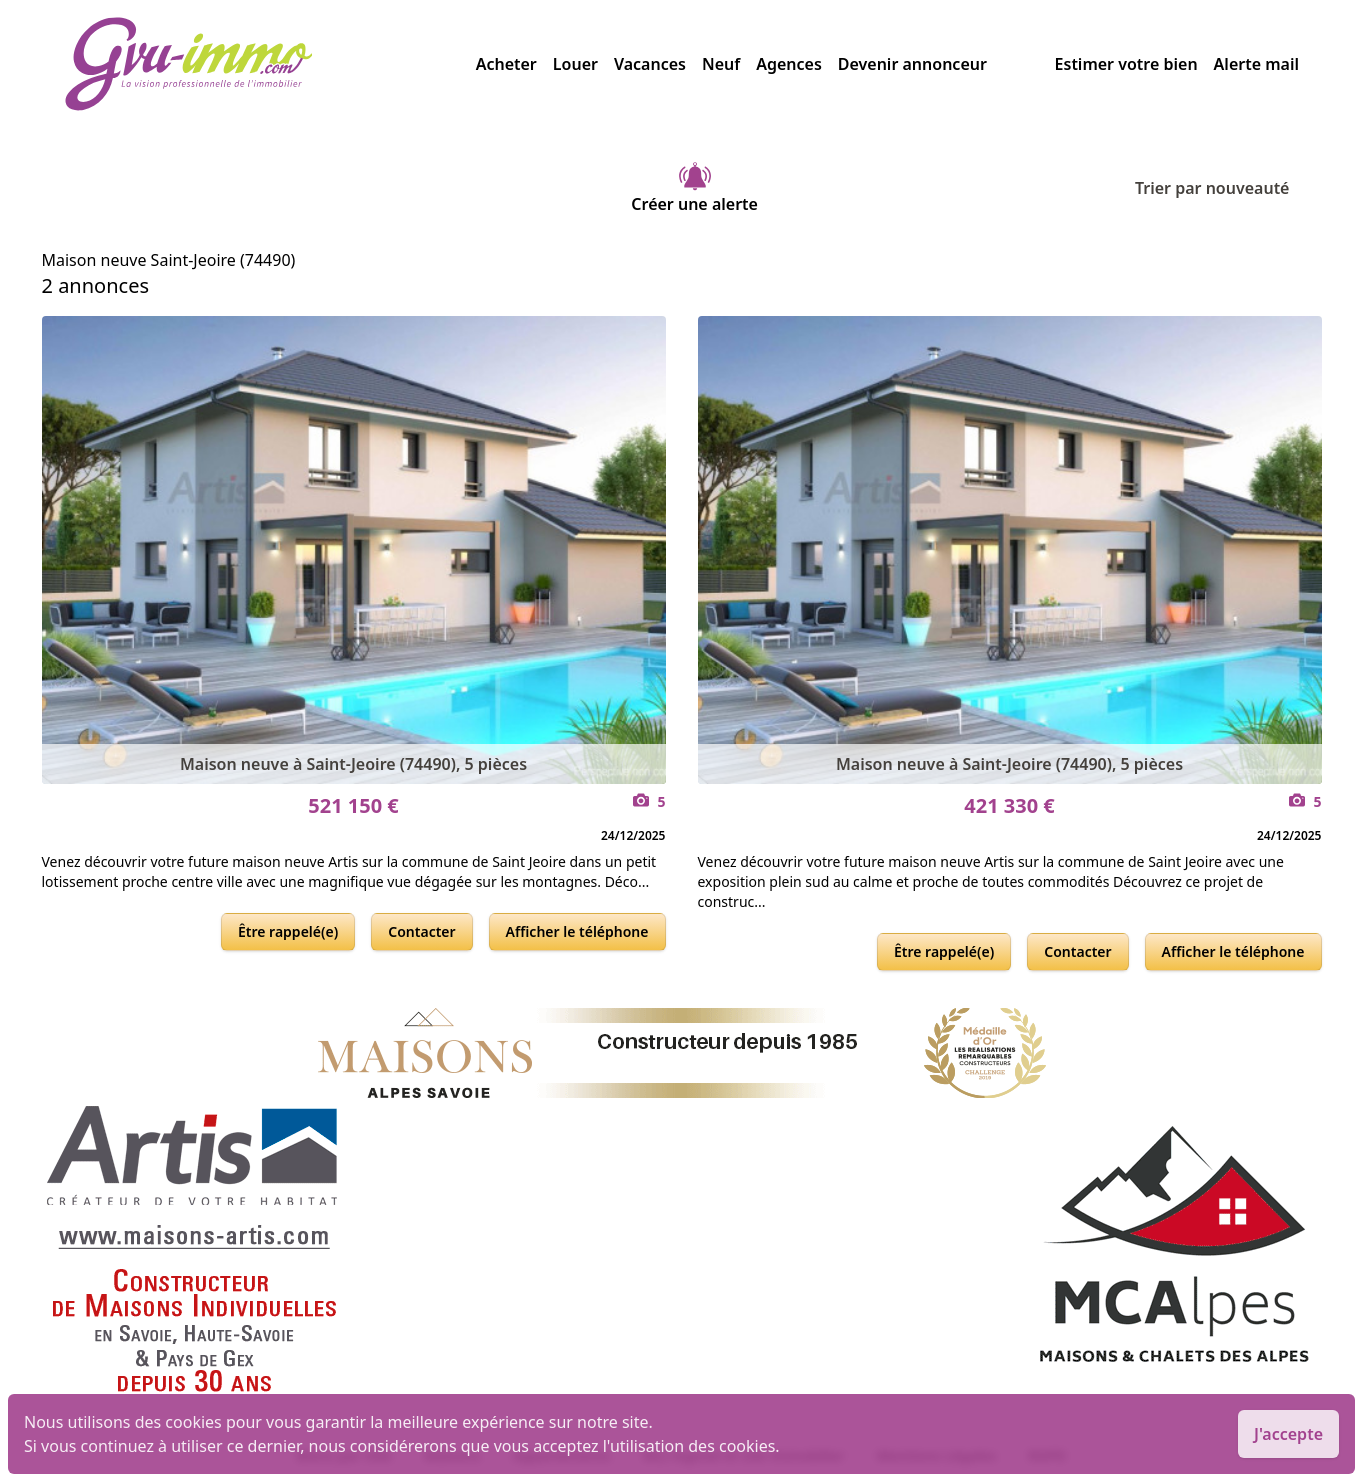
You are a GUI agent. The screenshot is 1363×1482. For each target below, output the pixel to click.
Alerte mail (1256, 64)
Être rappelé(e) (288, 931)
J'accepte (1288, 1434)
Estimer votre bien (1126, 64)
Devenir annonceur (912, 64)
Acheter (506, 64)
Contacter (421, 931)
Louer (575, 64)
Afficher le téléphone (577, 931)
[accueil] (270, 64)
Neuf (721, 64)
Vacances (650, 64)
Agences (789, 64)
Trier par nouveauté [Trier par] (1228, 188)
